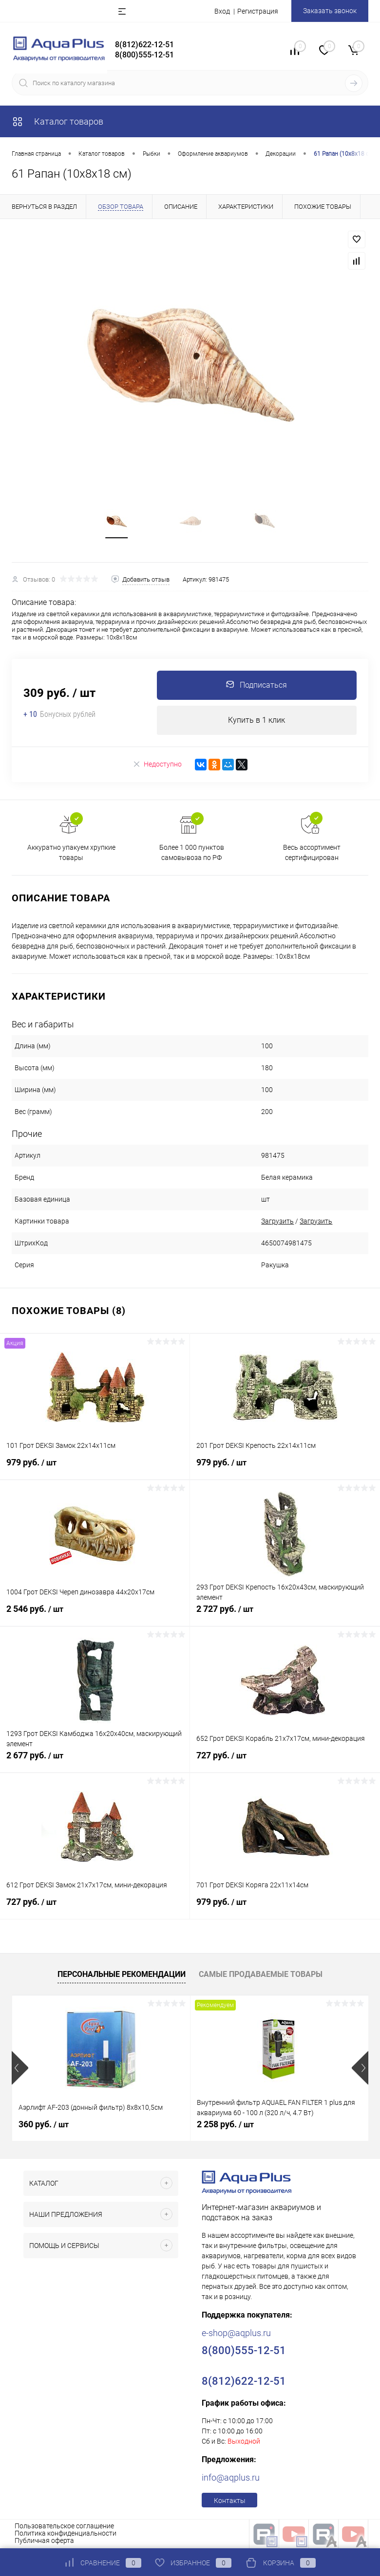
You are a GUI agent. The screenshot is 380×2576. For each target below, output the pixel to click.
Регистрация (257, 11)
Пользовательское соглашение (64, 2526)
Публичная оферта (44, 2541)
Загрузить (277, 1221)
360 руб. (44, 2124)
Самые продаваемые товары (261, 1974)
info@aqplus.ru (231, 2478)
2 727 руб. (285, 1615)
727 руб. (285, 1761)
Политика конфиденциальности (65, 2534)
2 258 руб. (225, 2124)
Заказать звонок (330, 11)
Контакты (230, 2501)
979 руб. (94, 1468)
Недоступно (157, 765)
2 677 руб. (94, 1761)
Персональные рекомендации (121, 1974)
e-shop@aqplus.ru (236, 2333)
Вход (222, 11)
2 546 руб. (94, 1615)
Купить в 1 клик (256, 720)
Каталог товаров (57, 121)
